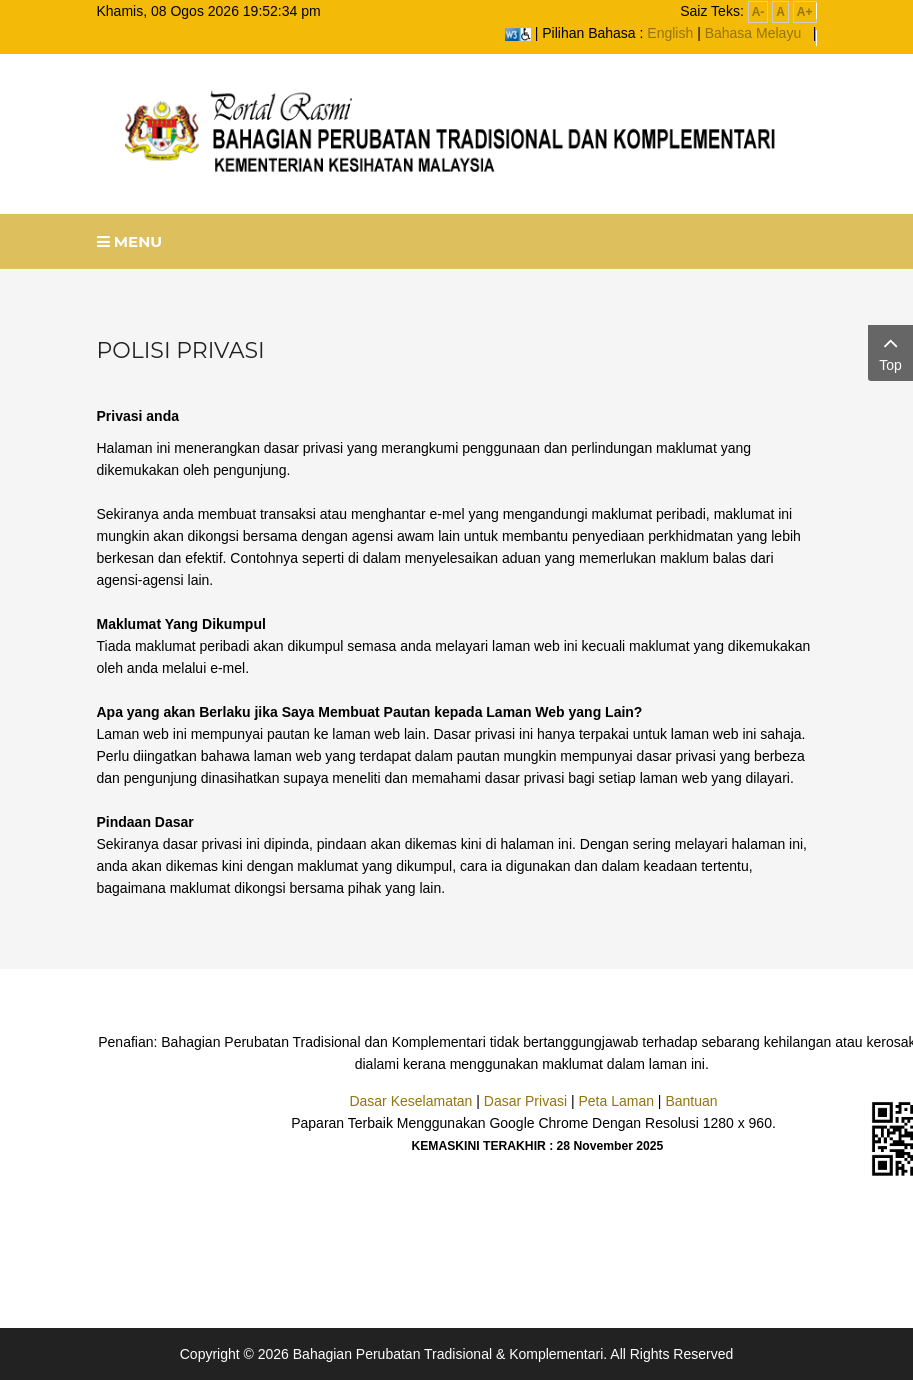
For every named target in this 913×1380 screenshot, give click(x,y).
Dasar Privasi (525, 1101)
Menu (130, 241)
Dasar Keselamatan (410, 1101)
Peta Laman (616, 1101)
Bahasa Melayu (753, 33)
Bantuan (691, 1101)
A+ (805, 12)
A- (758, 12)
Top (890, 351)
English (670, 33)
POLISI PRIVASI (181, 350)
